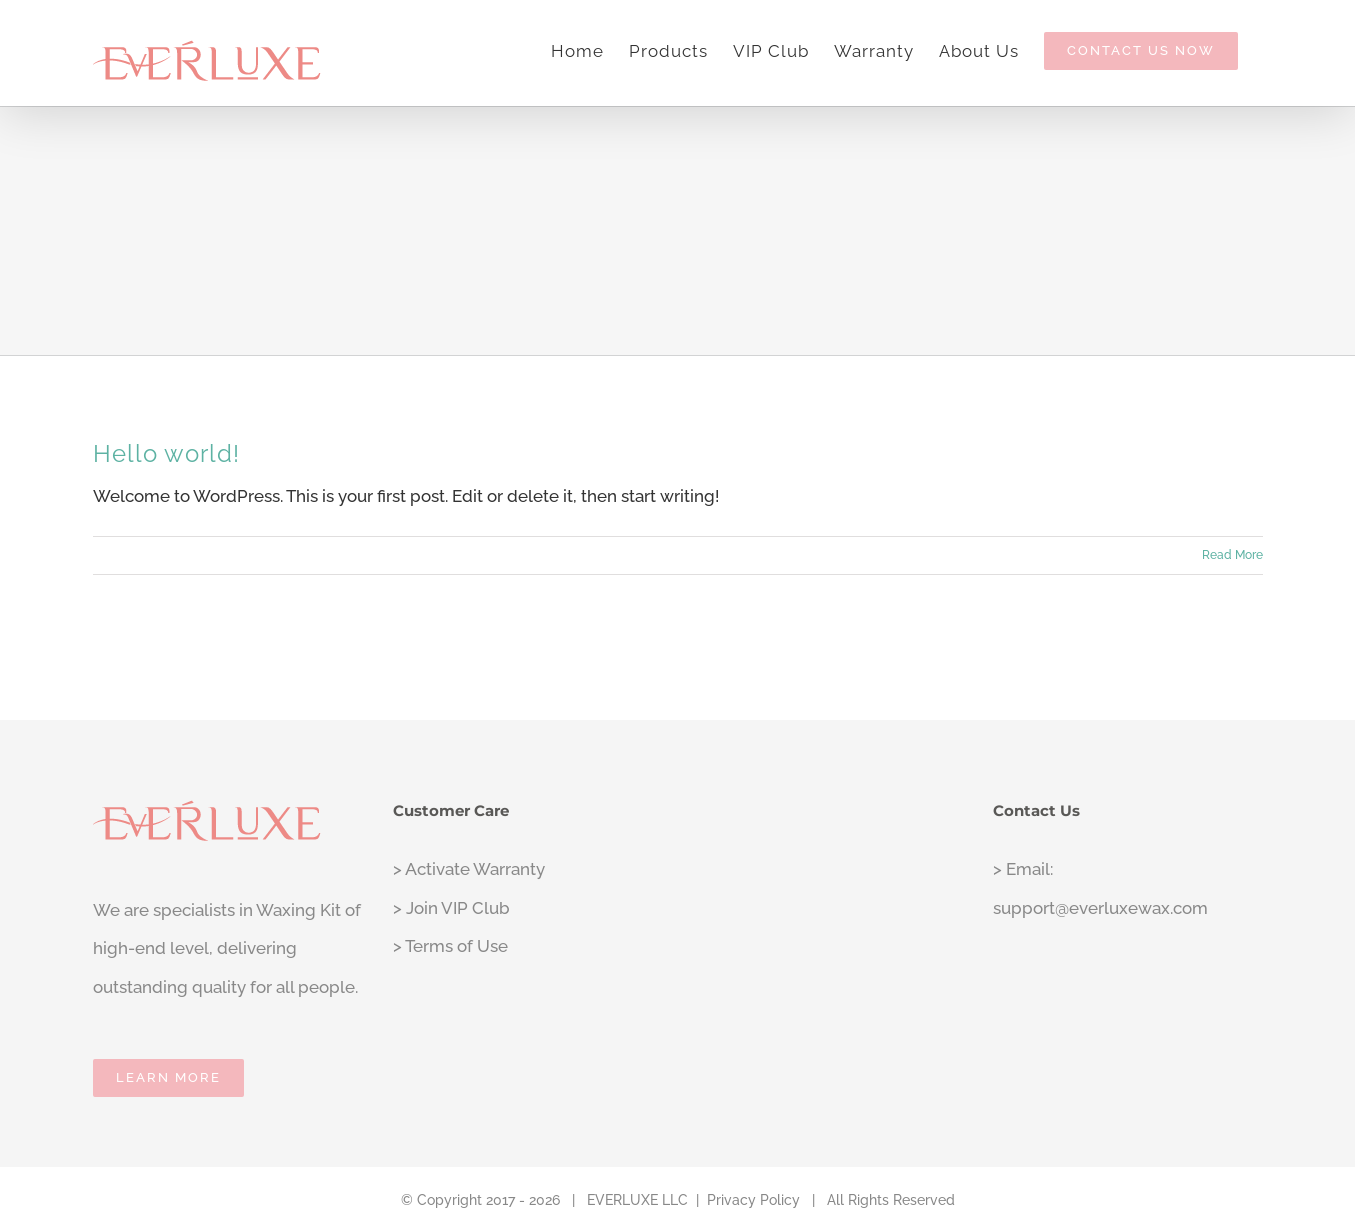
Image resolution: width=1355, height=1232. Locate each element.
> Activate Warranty (469, 869)
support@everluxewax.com (1100, 908)
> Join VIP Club (451, 908)
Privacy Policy (753, 1200)
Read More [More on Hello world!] (1232, 555)
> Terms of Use (450, 946)
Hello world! (166, 453)
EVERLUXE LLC (637, 1200)
